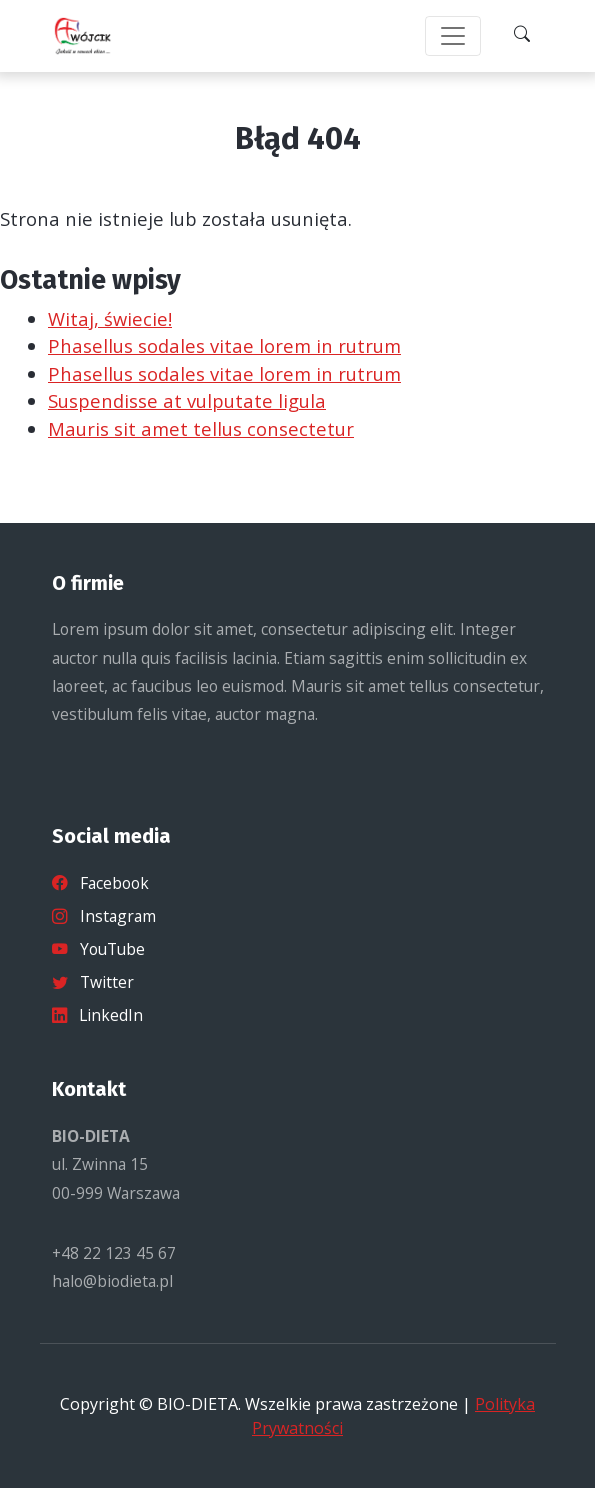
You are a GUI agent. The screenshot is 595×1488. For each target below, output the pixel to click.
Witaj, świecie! (110, 318)
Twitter (93, 982)
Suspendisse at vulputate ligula (187, 400)
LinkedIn (97, 1015)
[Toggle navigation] (453, 36)
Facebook (100, 883)
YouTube (98, 949)
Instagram (104, 916)
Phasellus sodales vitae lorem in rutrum (224, 345)
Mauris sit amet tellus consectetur (201, 428)
